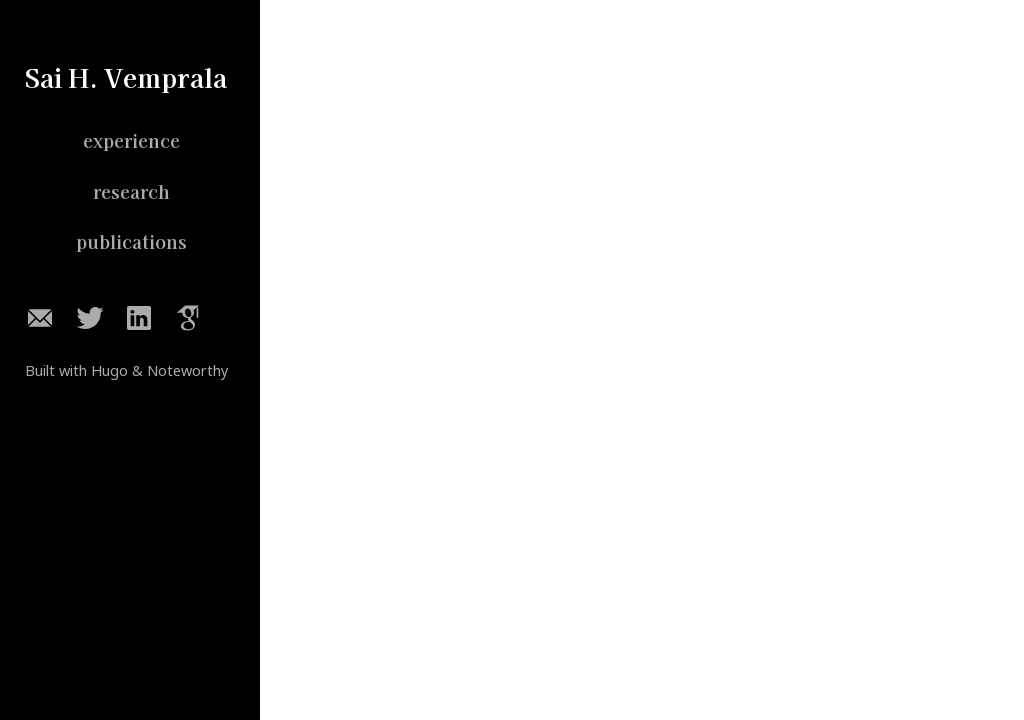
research (131, 192)
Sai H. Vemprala (126, 76)
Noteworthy (187, 370)
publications (131, 242)
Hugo (109, 370)
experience (131, 141)
